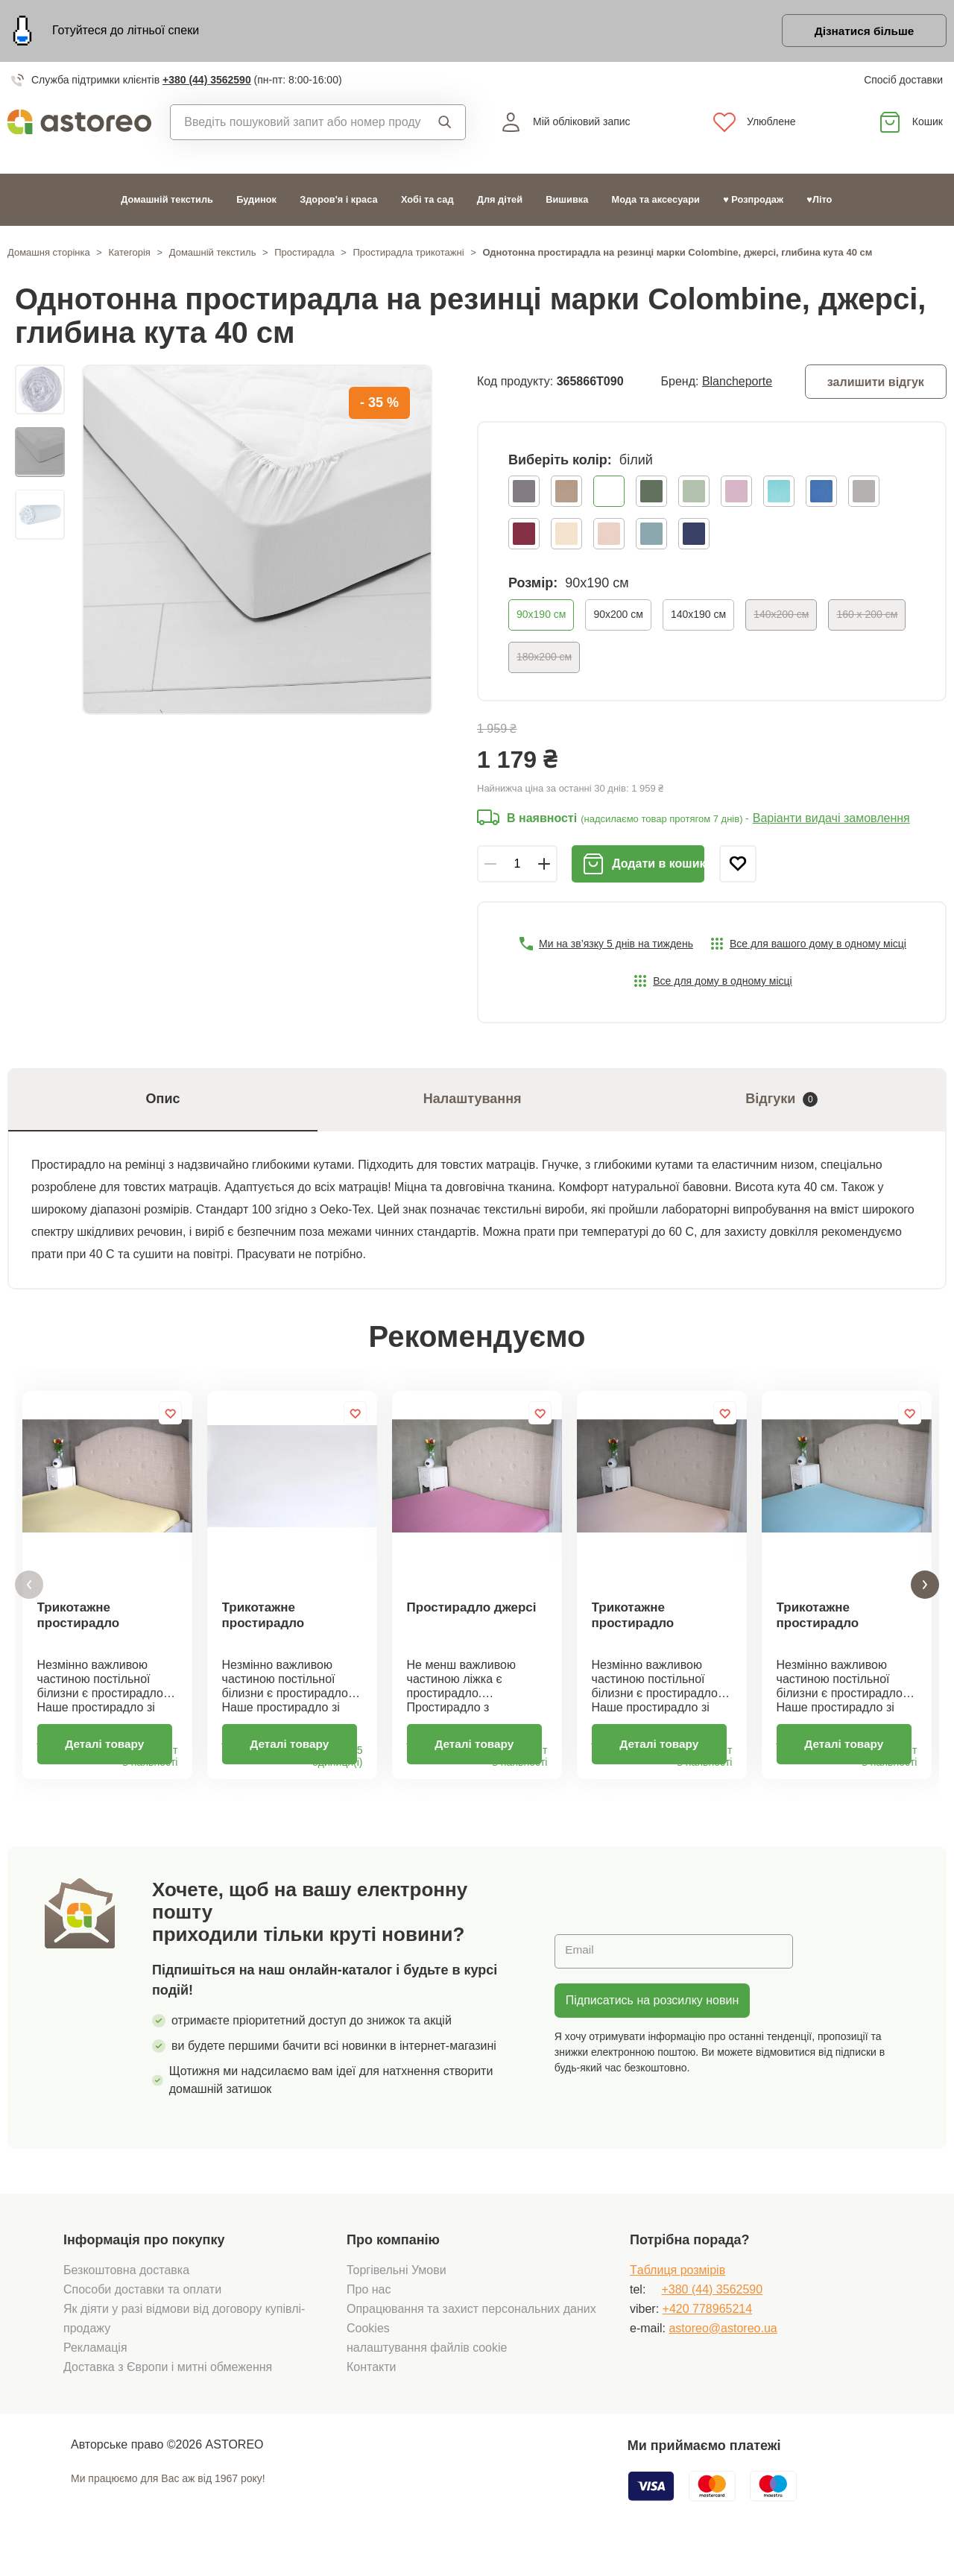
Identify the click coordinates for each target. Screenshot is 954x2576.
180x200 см (544, 659)
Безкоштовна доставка (126, 2292)
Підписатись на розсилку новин (652, 2022)
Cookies (368, 2350)
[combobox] (295, 124)
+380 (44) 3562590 (206, 82)
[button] (29, 1597)
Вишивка (567, 201)
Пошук (445, 124)
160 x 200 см (866, 616)
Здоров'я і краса (338, 201)
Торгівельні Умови (396, 2292)
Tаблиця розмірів (677, 2292)
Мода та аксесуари (656, 201)
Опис (163, 1101)
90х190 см (541, 616)
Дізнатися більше (860, 32)
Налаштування (472, 1101)
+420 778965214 (708, 2331)
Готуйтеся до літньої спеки (125, 31)
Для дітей (499, 201)
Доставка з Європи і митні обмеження (167, 2389)
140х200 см (781, 616)
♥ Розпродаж (753, 201)
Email (581, 1973)
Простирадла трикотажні (408, 254)
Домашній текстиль (167, 201)
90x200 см (617, 616)
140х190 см (698, 616)
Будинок (256, 201)
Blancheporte (737, 383)
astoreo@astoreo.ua (723, 2350)
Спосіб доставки (903, 82)
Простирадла (304, 254)
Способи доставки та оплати (142, 2311)
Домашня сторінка (48, 254)
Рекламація (95, 2370)
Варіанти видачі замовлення (831, 821)
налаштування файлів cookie (427, 2370)
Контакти (372, 2389)
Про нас (369, 2311)
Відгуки (781, 1102)
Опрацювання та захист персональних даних (471, 2331)
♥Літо (819, 201)
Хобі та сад (427, 201)
